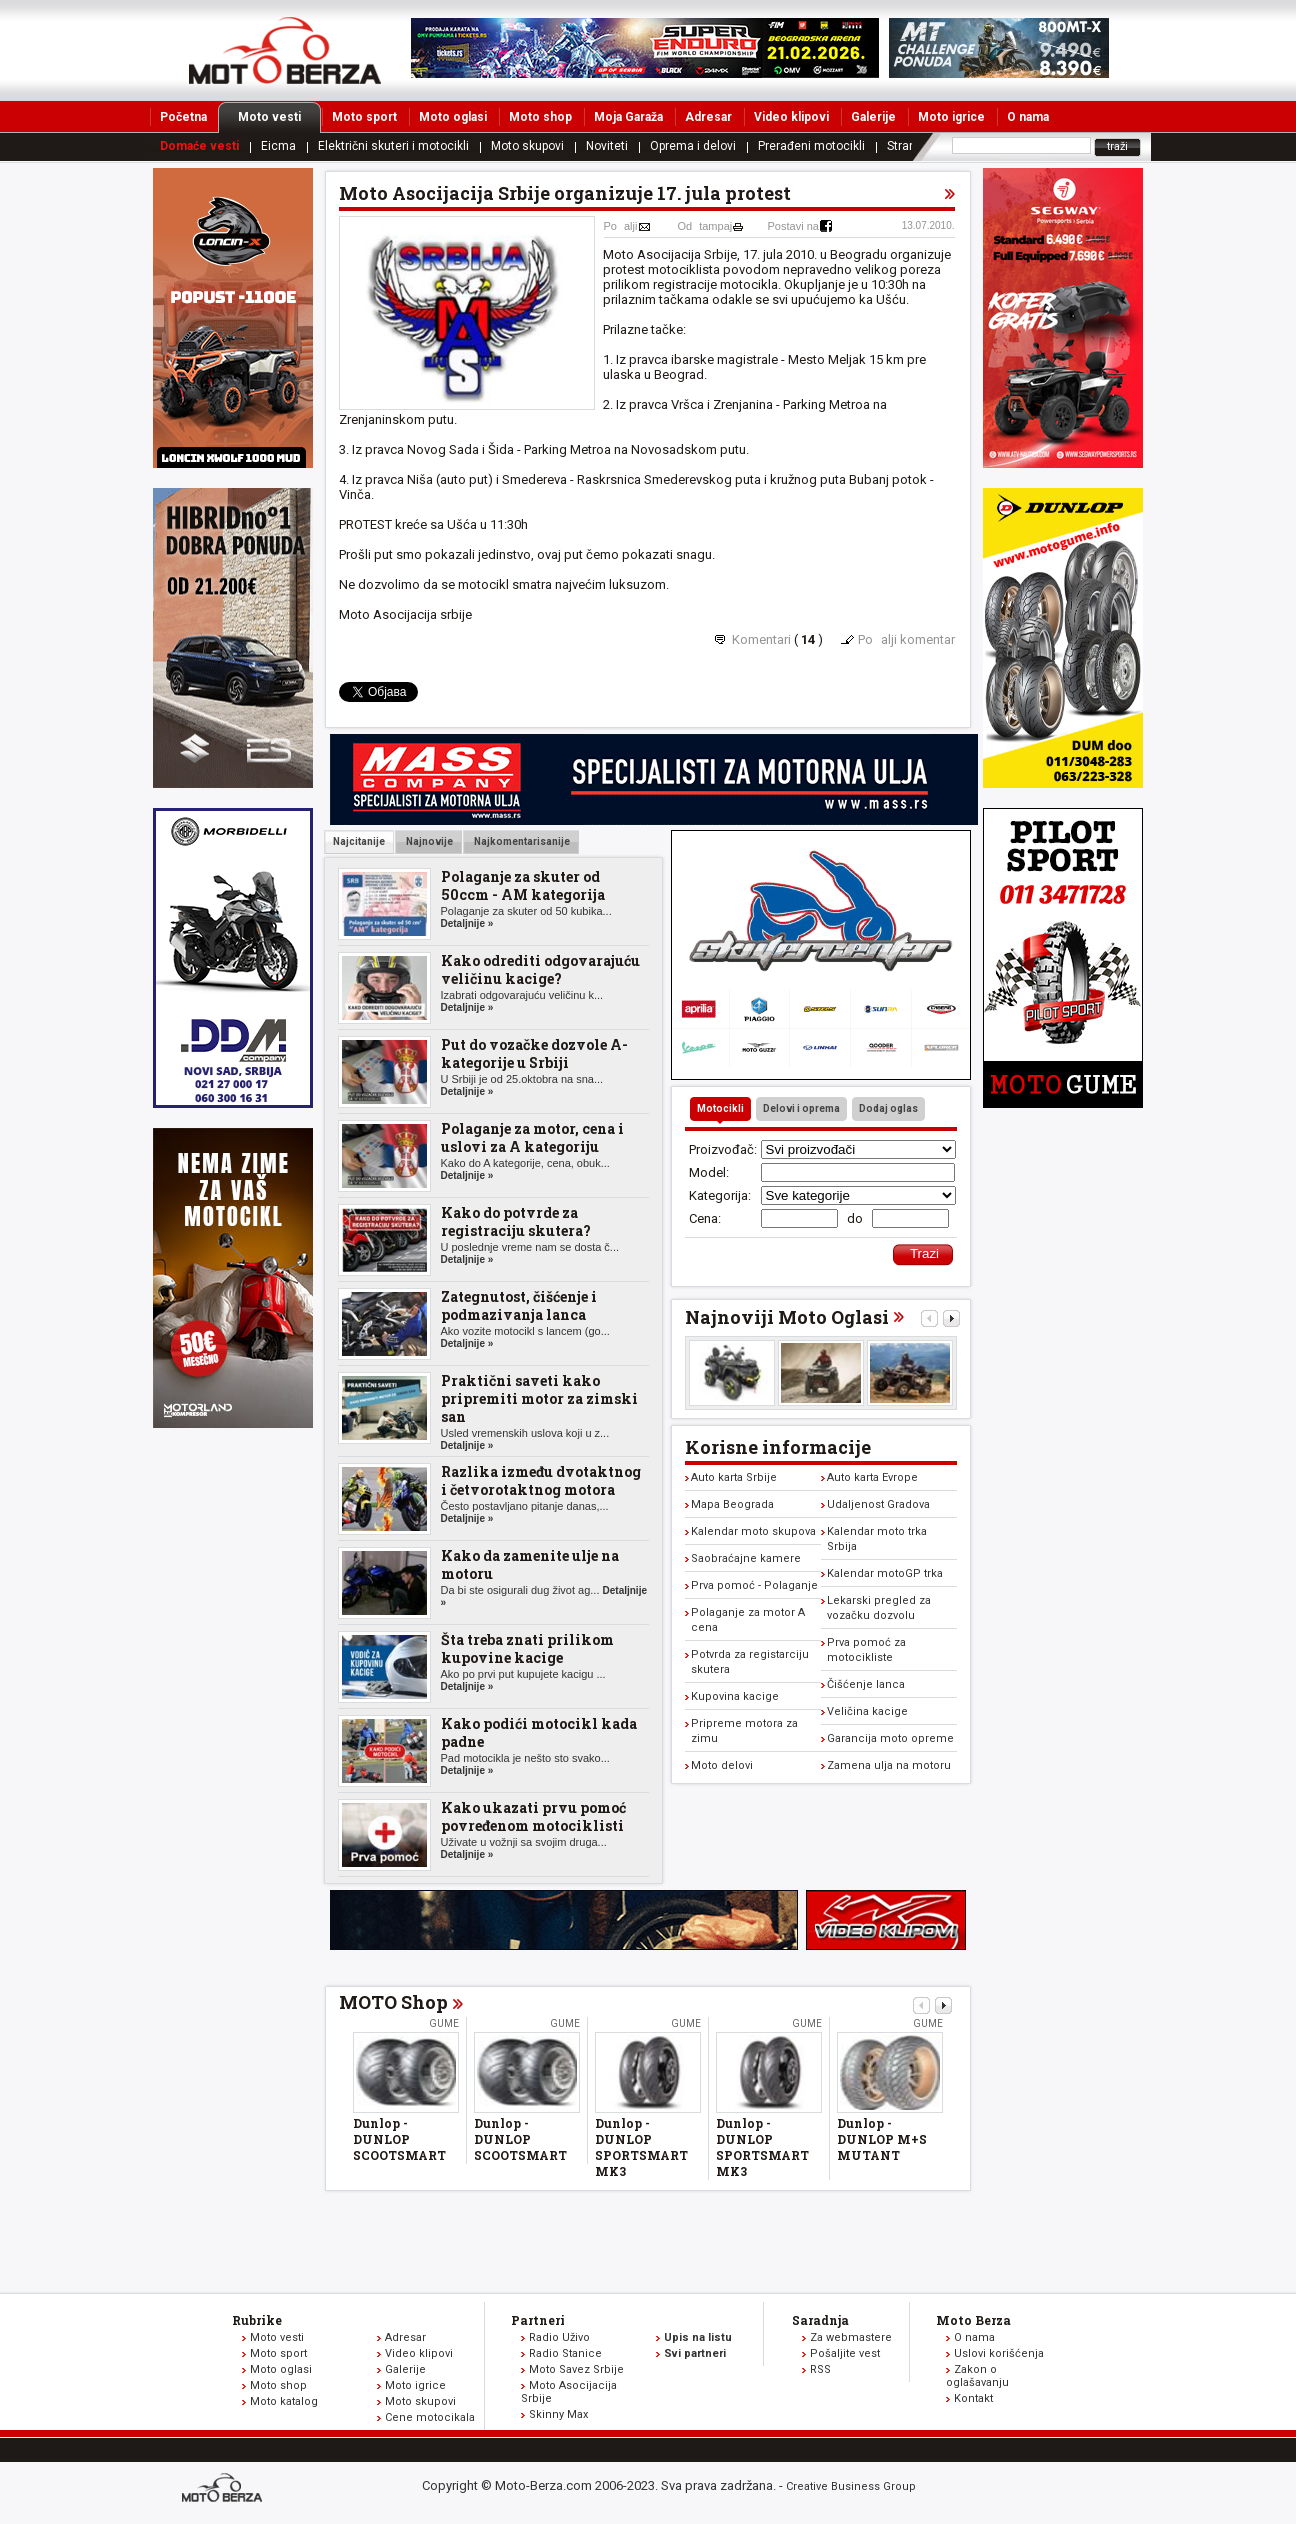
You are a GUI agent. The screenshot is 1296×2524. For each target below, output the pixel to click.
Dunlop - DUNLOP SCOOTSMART (399, 2139)
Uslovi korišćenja (999, 2353)
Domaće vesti (199, 146)
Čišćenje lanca (866, 1684)
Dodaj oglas (888, 1108)
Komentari (761, 639)
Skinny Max (558, 2414)
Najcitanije (359, 841)
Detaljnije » (467, 923)
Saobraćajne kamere (746, 1558)
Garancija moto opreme (890, 1738)
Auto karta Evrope (872, 1477)
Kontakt (973, 2398)
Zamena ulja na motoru (889, 1765)
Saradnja (820, 2320)
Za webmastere (851, 2337)
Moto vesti (279, 117)
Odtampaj (705, 226)
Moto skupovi (527, 146)
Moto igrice (951, 117)
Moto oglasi (453, 117)
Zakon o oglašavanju (977, 2376)
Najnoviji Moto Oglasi (787, 1317)
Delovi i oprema (801, 1108)
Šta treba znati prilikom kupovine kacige (527, 1648)
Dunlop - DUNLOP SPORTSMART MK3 (641, 2147)
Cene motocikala (430, 2417)
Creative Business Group (851, 2486)
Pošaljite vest (845, 2353)
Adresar (708, 117)
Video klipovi (791, 117)
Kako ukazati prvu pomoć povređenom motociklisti (533, 1816)
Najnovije (428, 841)
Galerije (873, 117)
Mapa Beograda (732, 1504)
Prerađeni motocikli (811, 146)
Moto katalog (284, 2401)
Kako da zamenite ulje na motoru (530, 1564)
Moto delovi (722, 1765)
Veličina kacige (867, 1711)
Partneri (538, 2320)
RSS (820, 2369)
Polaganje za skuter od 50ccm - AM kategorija (523, 885)
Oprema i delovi (693, 146)
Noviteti (607, 146)
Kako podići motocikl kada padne (539, 1732)
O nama (1028, 117)
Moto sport (364, 117)
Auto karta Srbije (734, 1477)
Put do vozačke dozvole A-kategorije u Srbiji (534, 1053)
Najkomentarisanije (521, 841)
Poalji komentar (906, 639)
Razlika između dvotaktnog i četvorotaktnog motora (541, 1480)
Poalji (621, 226)
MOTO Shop (393, 2002)
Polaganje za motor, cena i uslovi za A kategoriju (532, 1137)
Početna (183, 117)
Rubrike (257, 2320)
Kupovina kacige (735, 1696)
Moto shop (540, 117)
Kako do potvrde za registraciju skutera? (516, 1221)
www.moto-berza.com (225, 2489)
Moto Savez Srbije (576, 2369)
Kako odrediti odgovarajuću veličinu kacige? (540, 969)
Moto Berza (973, 2320)
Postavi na (793, 226)
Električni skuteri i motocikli (393, 146)
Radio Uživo (559, 2337)
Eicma (278, 146)
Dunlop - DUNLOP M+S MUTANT (882, 2139)
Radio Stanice (565, 2353)
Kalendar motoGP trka (885, 1573)
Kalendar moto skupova (753, 1531)
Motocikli (720, 1108)
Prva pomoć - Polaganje (754, 1585)
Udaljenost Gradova (878, 1504)
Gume (444, 2023)
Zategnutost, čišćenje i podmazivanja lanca (519, 1305)
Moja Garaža (628, 117)
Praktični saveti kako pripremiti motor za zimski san (539, 1398)
